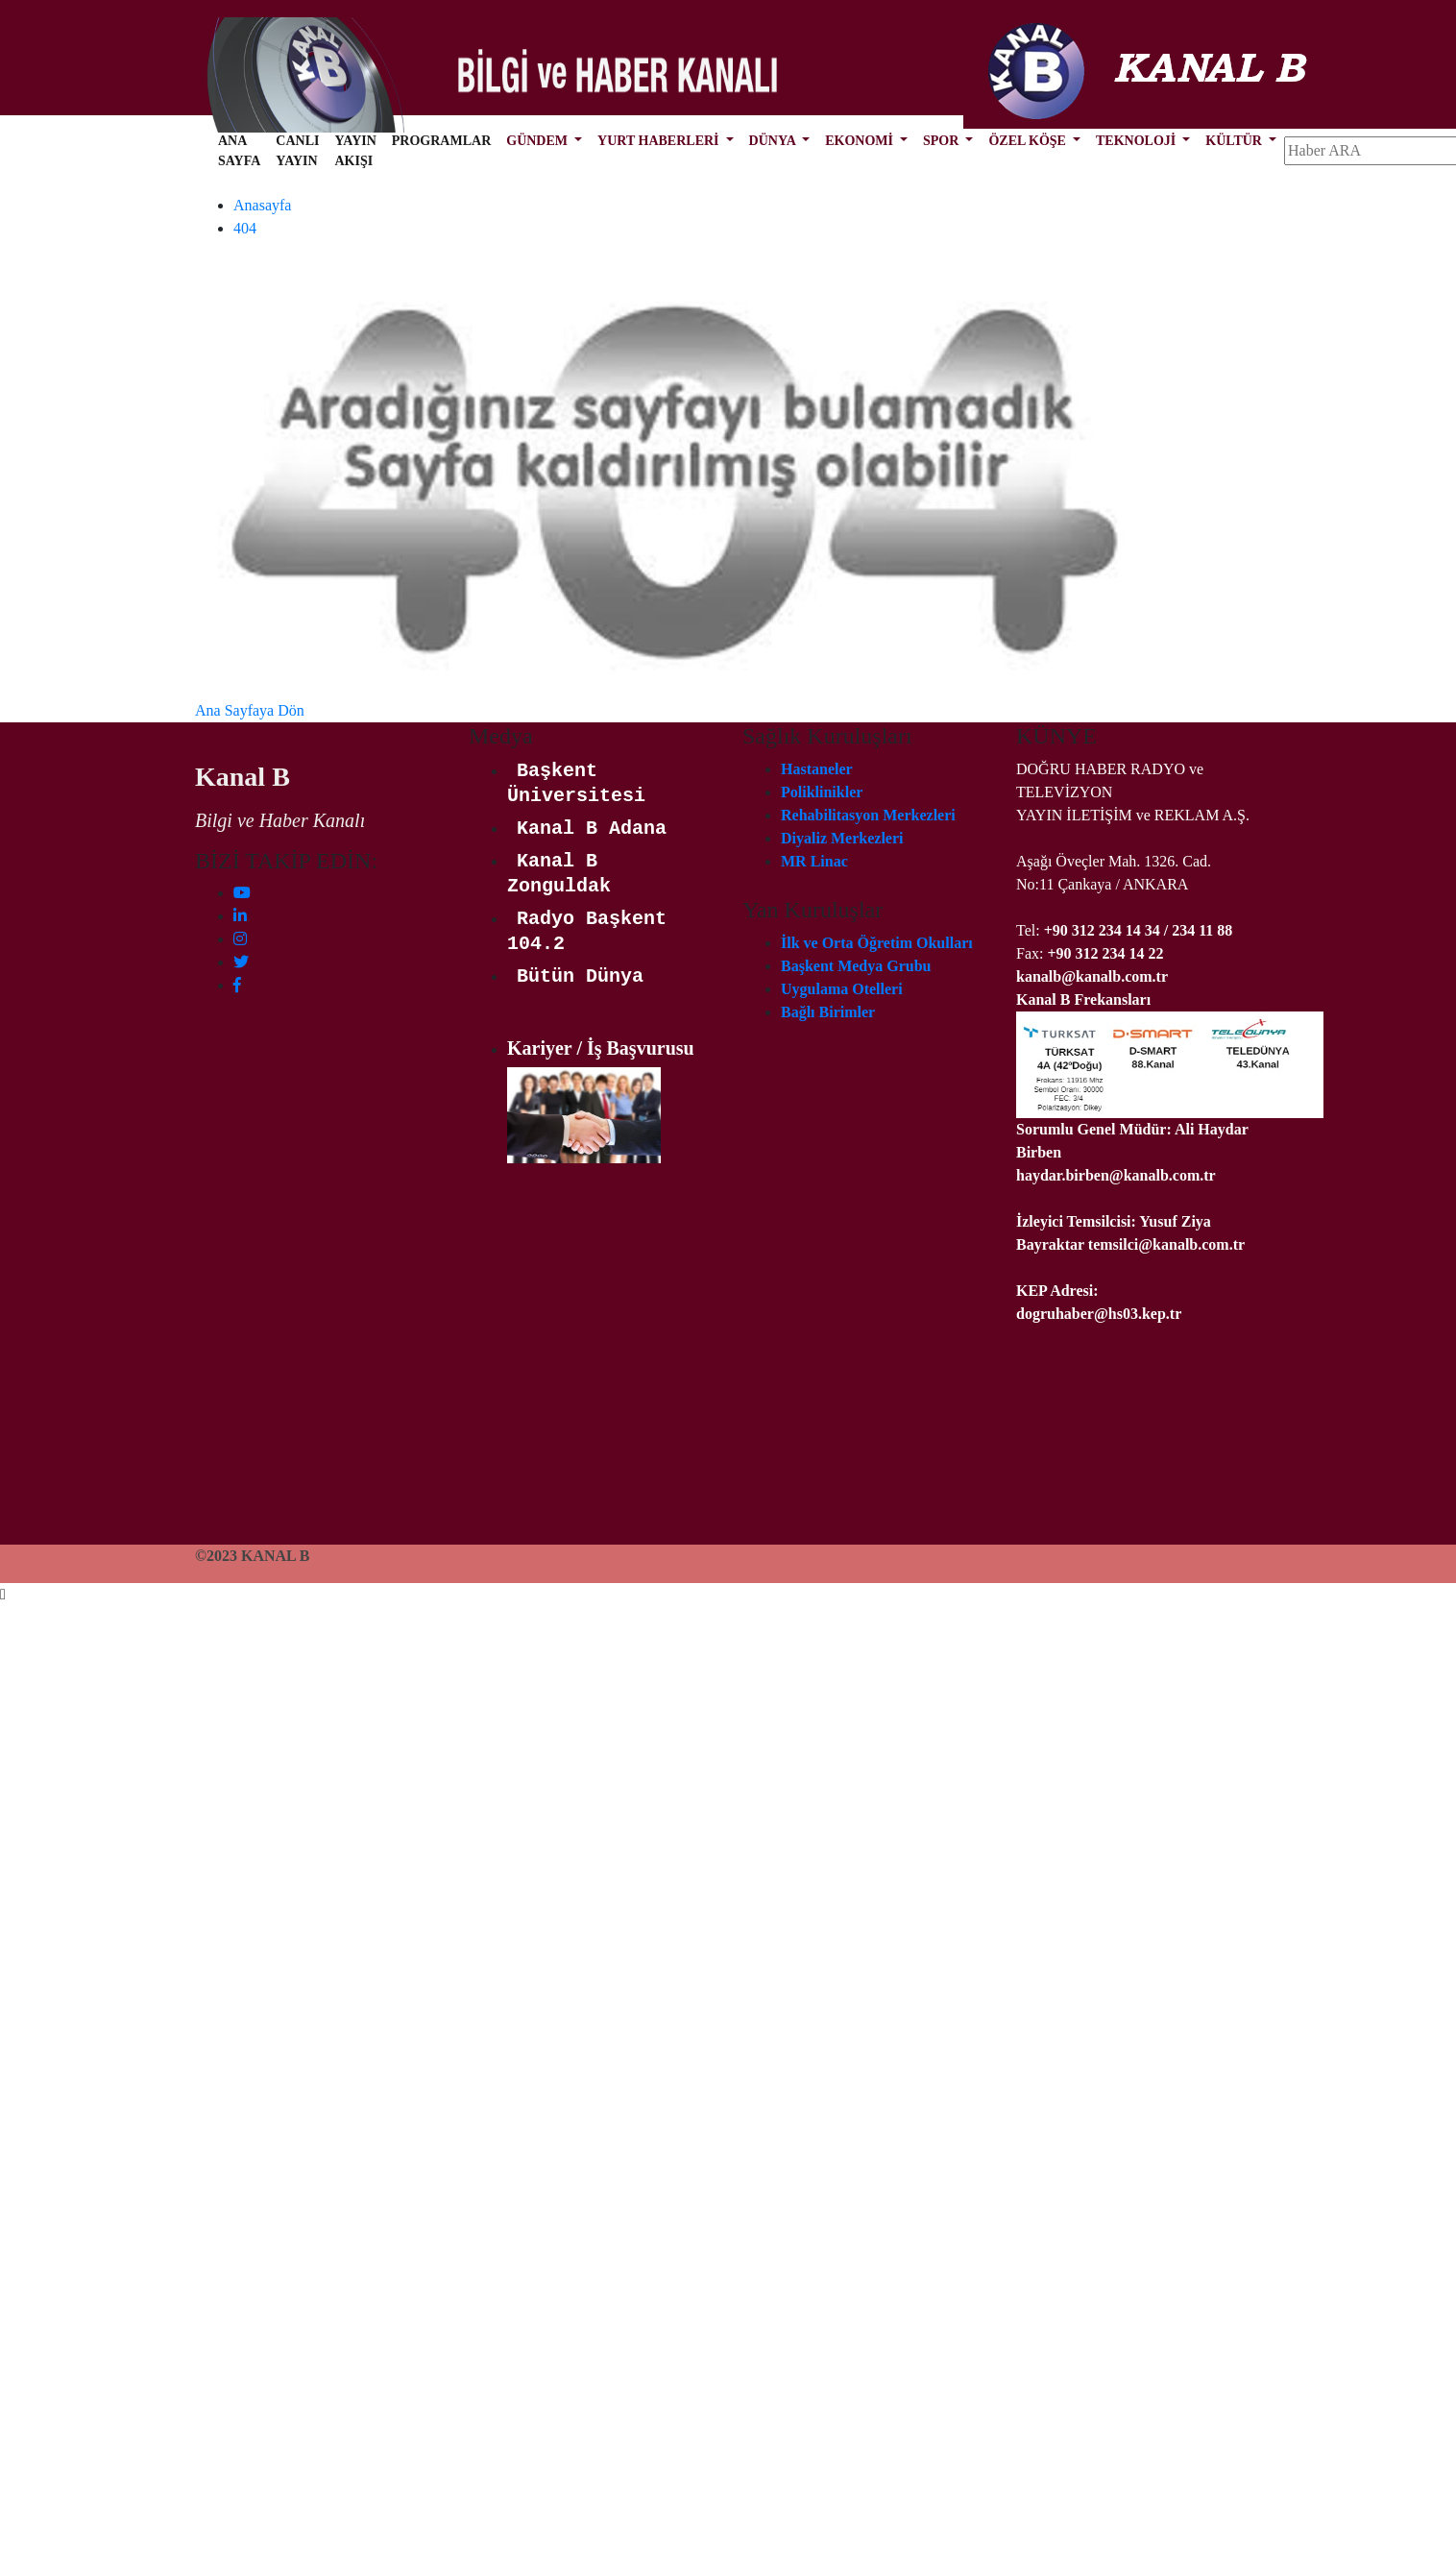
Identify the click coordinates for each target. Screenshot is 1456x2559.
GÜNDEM (538, 141)
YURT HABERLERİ (659, 141)
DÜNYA (774, 141)
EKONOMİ (860, 141)
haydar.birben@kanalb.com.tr (1116, 1175)
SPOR (942, 141)
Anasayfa (262, 205)
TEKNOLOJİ (1137, 141)
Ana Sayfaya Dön (249, 710)
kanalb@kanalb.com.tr (1092, 976)
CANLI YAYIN (297, 151)
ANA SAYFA (239, 151)
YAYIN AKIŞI (355, 151)
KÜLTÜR (1235, 141)
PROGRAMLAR (441, 141)
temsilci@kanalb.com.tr (1166, 1244)
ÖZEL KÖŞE (1028, 141)
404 (244, 228)
